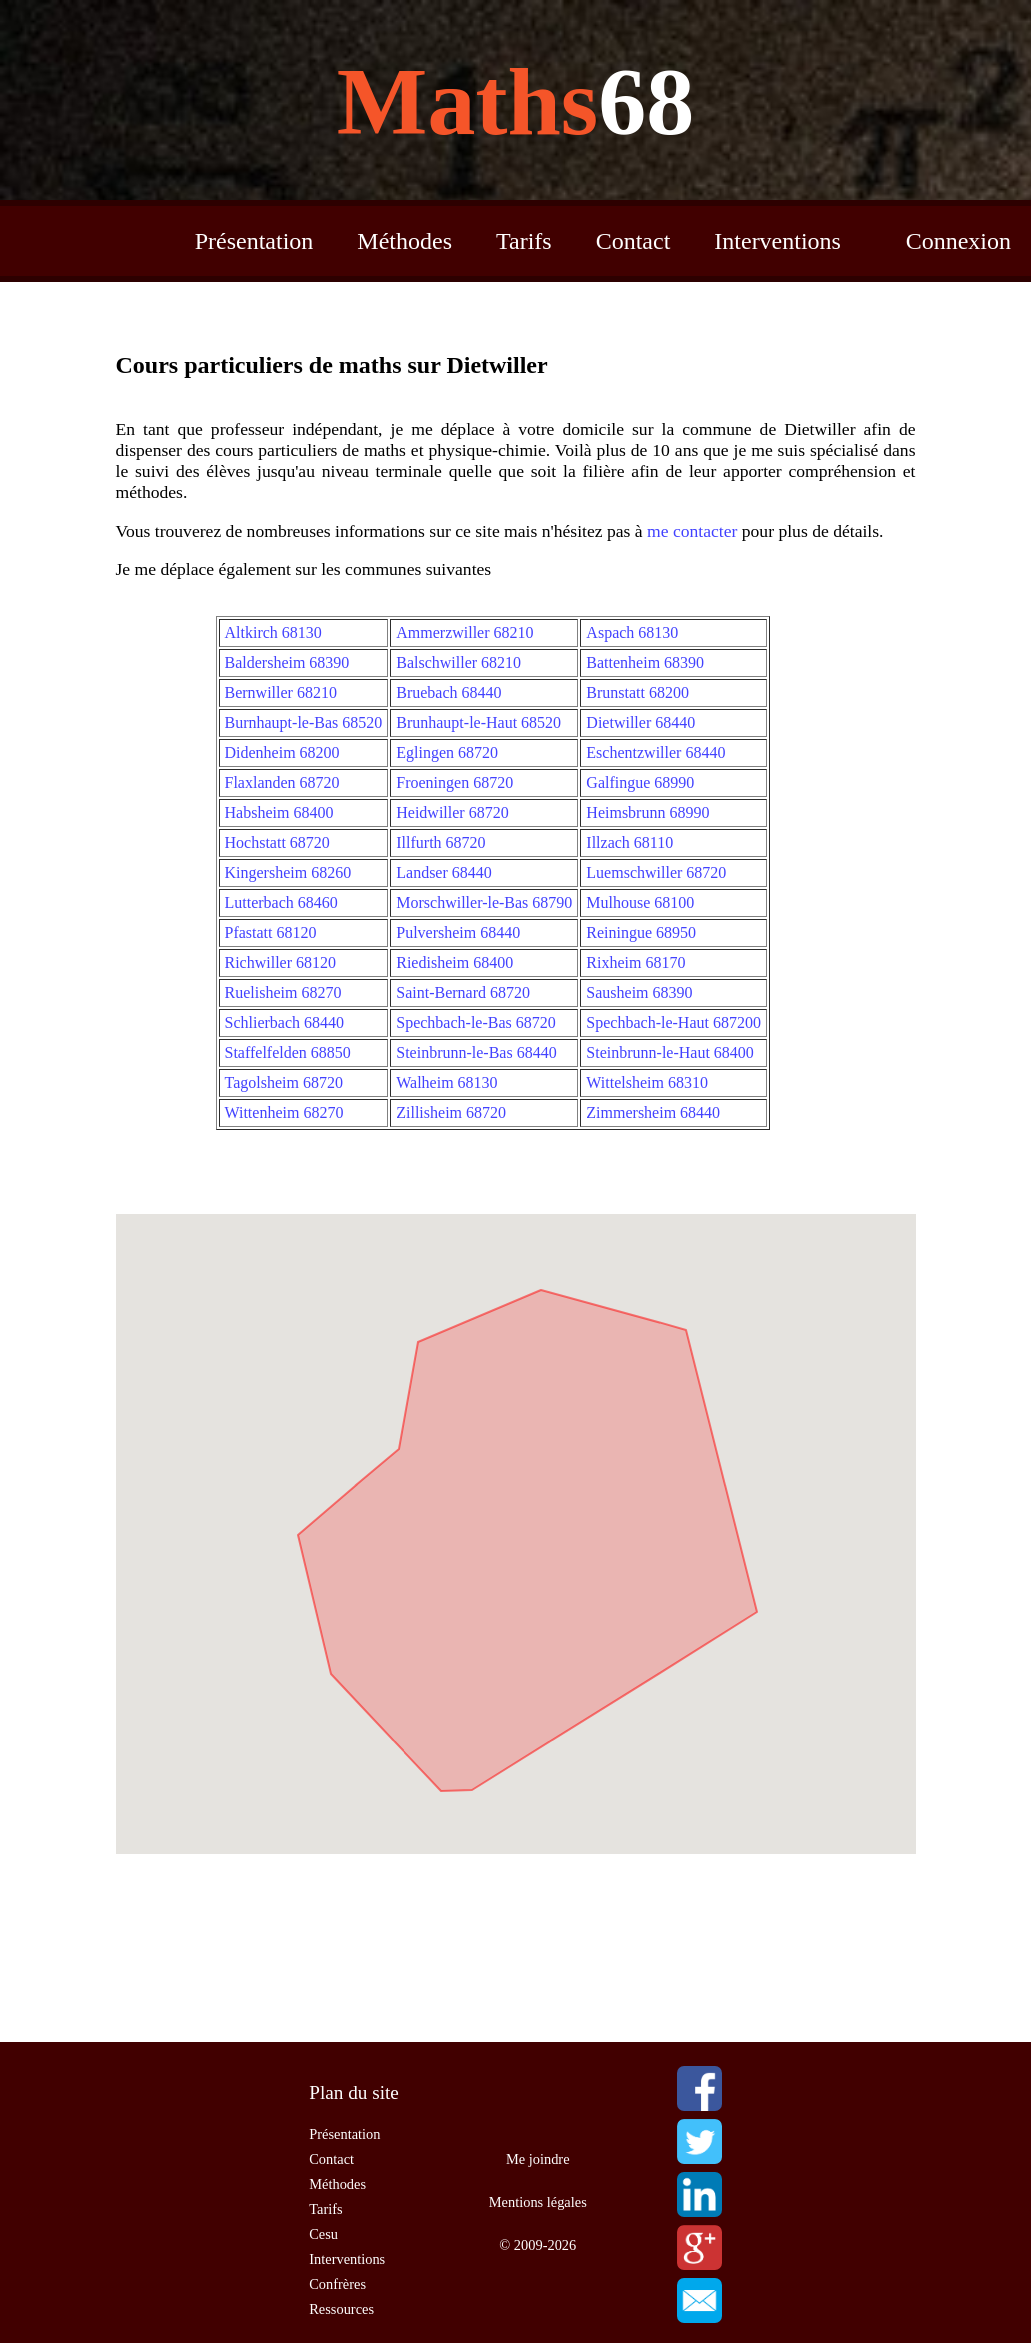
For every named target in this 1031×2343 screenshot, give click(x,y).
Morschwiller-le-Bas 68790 (484, 902)
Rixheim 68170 (635, 962)
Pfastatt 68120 (271, 932)
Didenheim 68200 (282, 752)
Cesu (323, 2234)
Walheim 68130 (446, 1082)
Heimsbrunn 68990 (647, 812)
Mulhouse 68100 (640, 902)
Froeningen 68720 (454, 782)
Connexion (958, 241)
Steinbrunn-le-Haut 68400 (670, 1052)
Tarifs (524, 241)
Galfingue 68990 (640, 782)
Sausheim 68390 (639, 992)
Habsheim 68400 (279, 812)
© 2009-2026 (537, 2245)
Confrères (337, 2284)
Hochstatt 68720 (277, 842)
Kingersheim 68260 (288, 872)
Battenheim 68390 (645, 662)
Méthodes (404, 241)
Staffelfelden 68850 (288, 1052)
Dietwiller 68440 (640, 722)
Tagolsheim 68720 (284, 1082)
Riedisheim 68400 (454, 962)
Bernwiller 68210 (281, 692)
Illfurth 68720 (440, 842)
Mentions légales (538, 2202)
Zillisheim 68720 (451, 1112)
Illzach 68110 (629, 842)
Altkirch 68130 (273, 632)
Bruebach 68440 (448, 692)
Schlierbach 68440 (285, 1022)
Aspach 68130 (632, 632)
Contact (633, 241)
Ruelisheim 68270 (283, 992)
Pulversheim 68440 (458, 932)
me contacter (692, 531)
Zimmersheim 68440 (653, 1112)
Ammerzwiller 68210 (464, 632)
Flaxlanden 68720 (282, 782)
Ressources (341, 2309)
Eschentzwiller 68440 (655, 752)
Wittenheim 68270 (284, 1112)
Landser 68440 (444, 872)
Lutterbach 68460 (281, 902)
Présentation (254, 241)
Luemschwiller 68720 (656, 872)
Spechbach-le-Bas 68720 (476, 1022)
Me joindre (538, 2159)
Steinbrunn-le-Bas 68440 (476, 1052)
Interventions (777, 241)
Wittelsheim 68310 (647, 1082)
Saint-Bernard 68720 (463, 992)
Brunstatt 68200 (637, 692)
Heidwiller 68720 (452, 812)
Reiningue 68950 (641, 932)
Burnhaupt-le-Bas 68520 (304, 722)
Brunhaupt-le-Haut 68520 (478, 722)
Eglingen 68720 (447, 752)
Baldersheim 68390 (287, 662)
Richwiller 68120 (281, 962)
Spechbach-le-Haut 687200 (673, 1022)
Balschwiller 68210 (458, 662)
